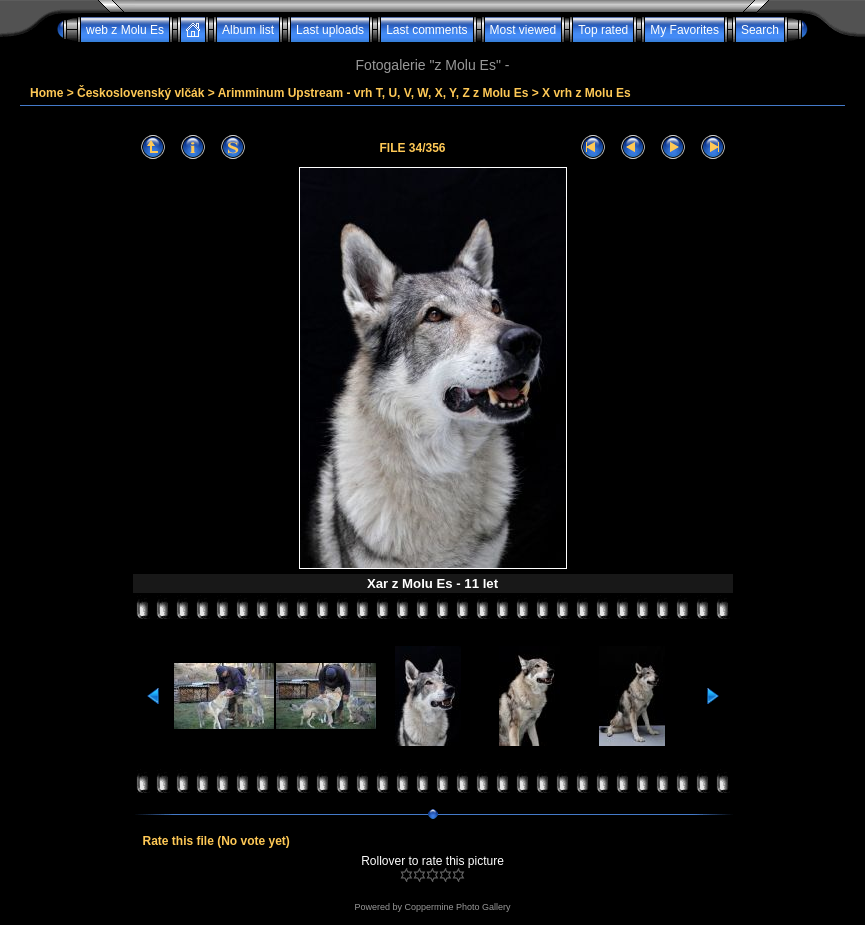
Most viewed (523, 30)
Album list (248, 30)
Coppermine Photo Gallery (457, 907)
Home (46, 93)
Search (760, 30)
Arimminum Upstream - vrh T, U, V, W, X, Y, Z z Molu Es (373, 93)
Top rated (603, 30)
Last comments (426, 30)
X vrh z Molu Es (586, 93)
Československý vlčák (140, 93)
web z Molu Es (125, 30)
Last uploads (330, 30)
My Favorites (684, 30)
